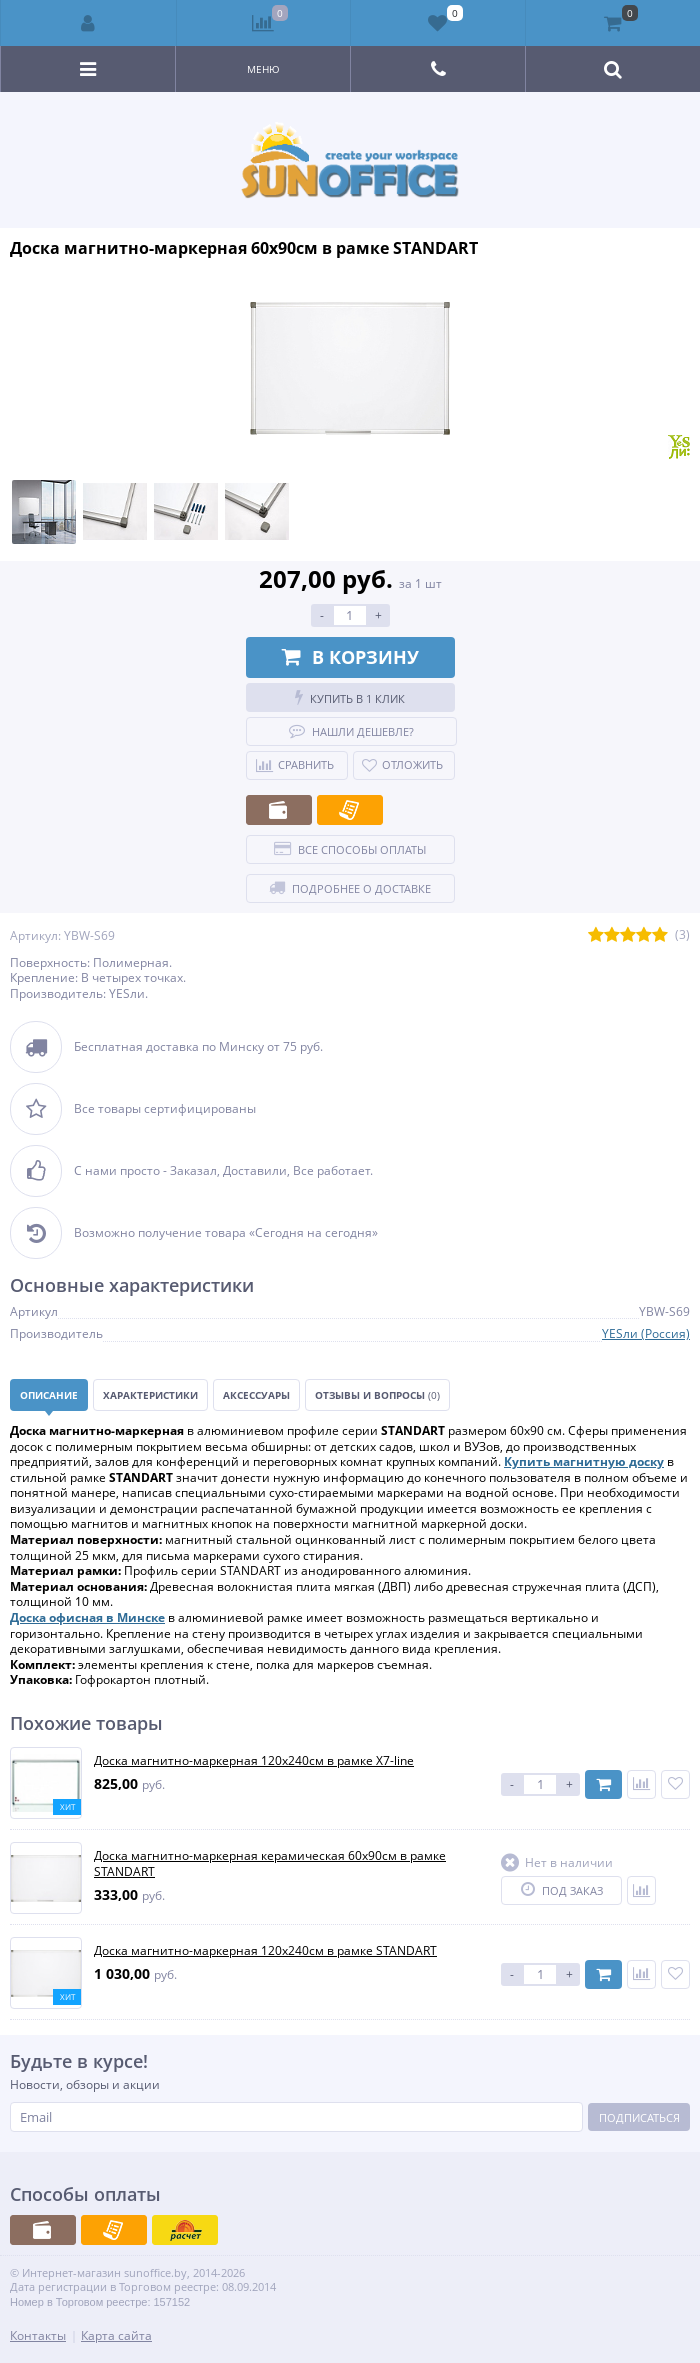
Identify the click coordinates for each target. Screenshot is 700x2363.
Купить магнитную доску (584, 1461)
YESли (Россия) (646, 1333)
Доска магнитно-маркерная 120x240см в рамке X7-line (254, 1761)
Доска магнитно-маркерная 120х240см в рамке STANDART (265, 1951)
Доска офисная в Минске (87, 1617)
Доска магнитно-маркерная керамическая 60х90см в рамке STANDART (270, 1863)
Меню (263, 69)
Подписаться (639, 2117)
